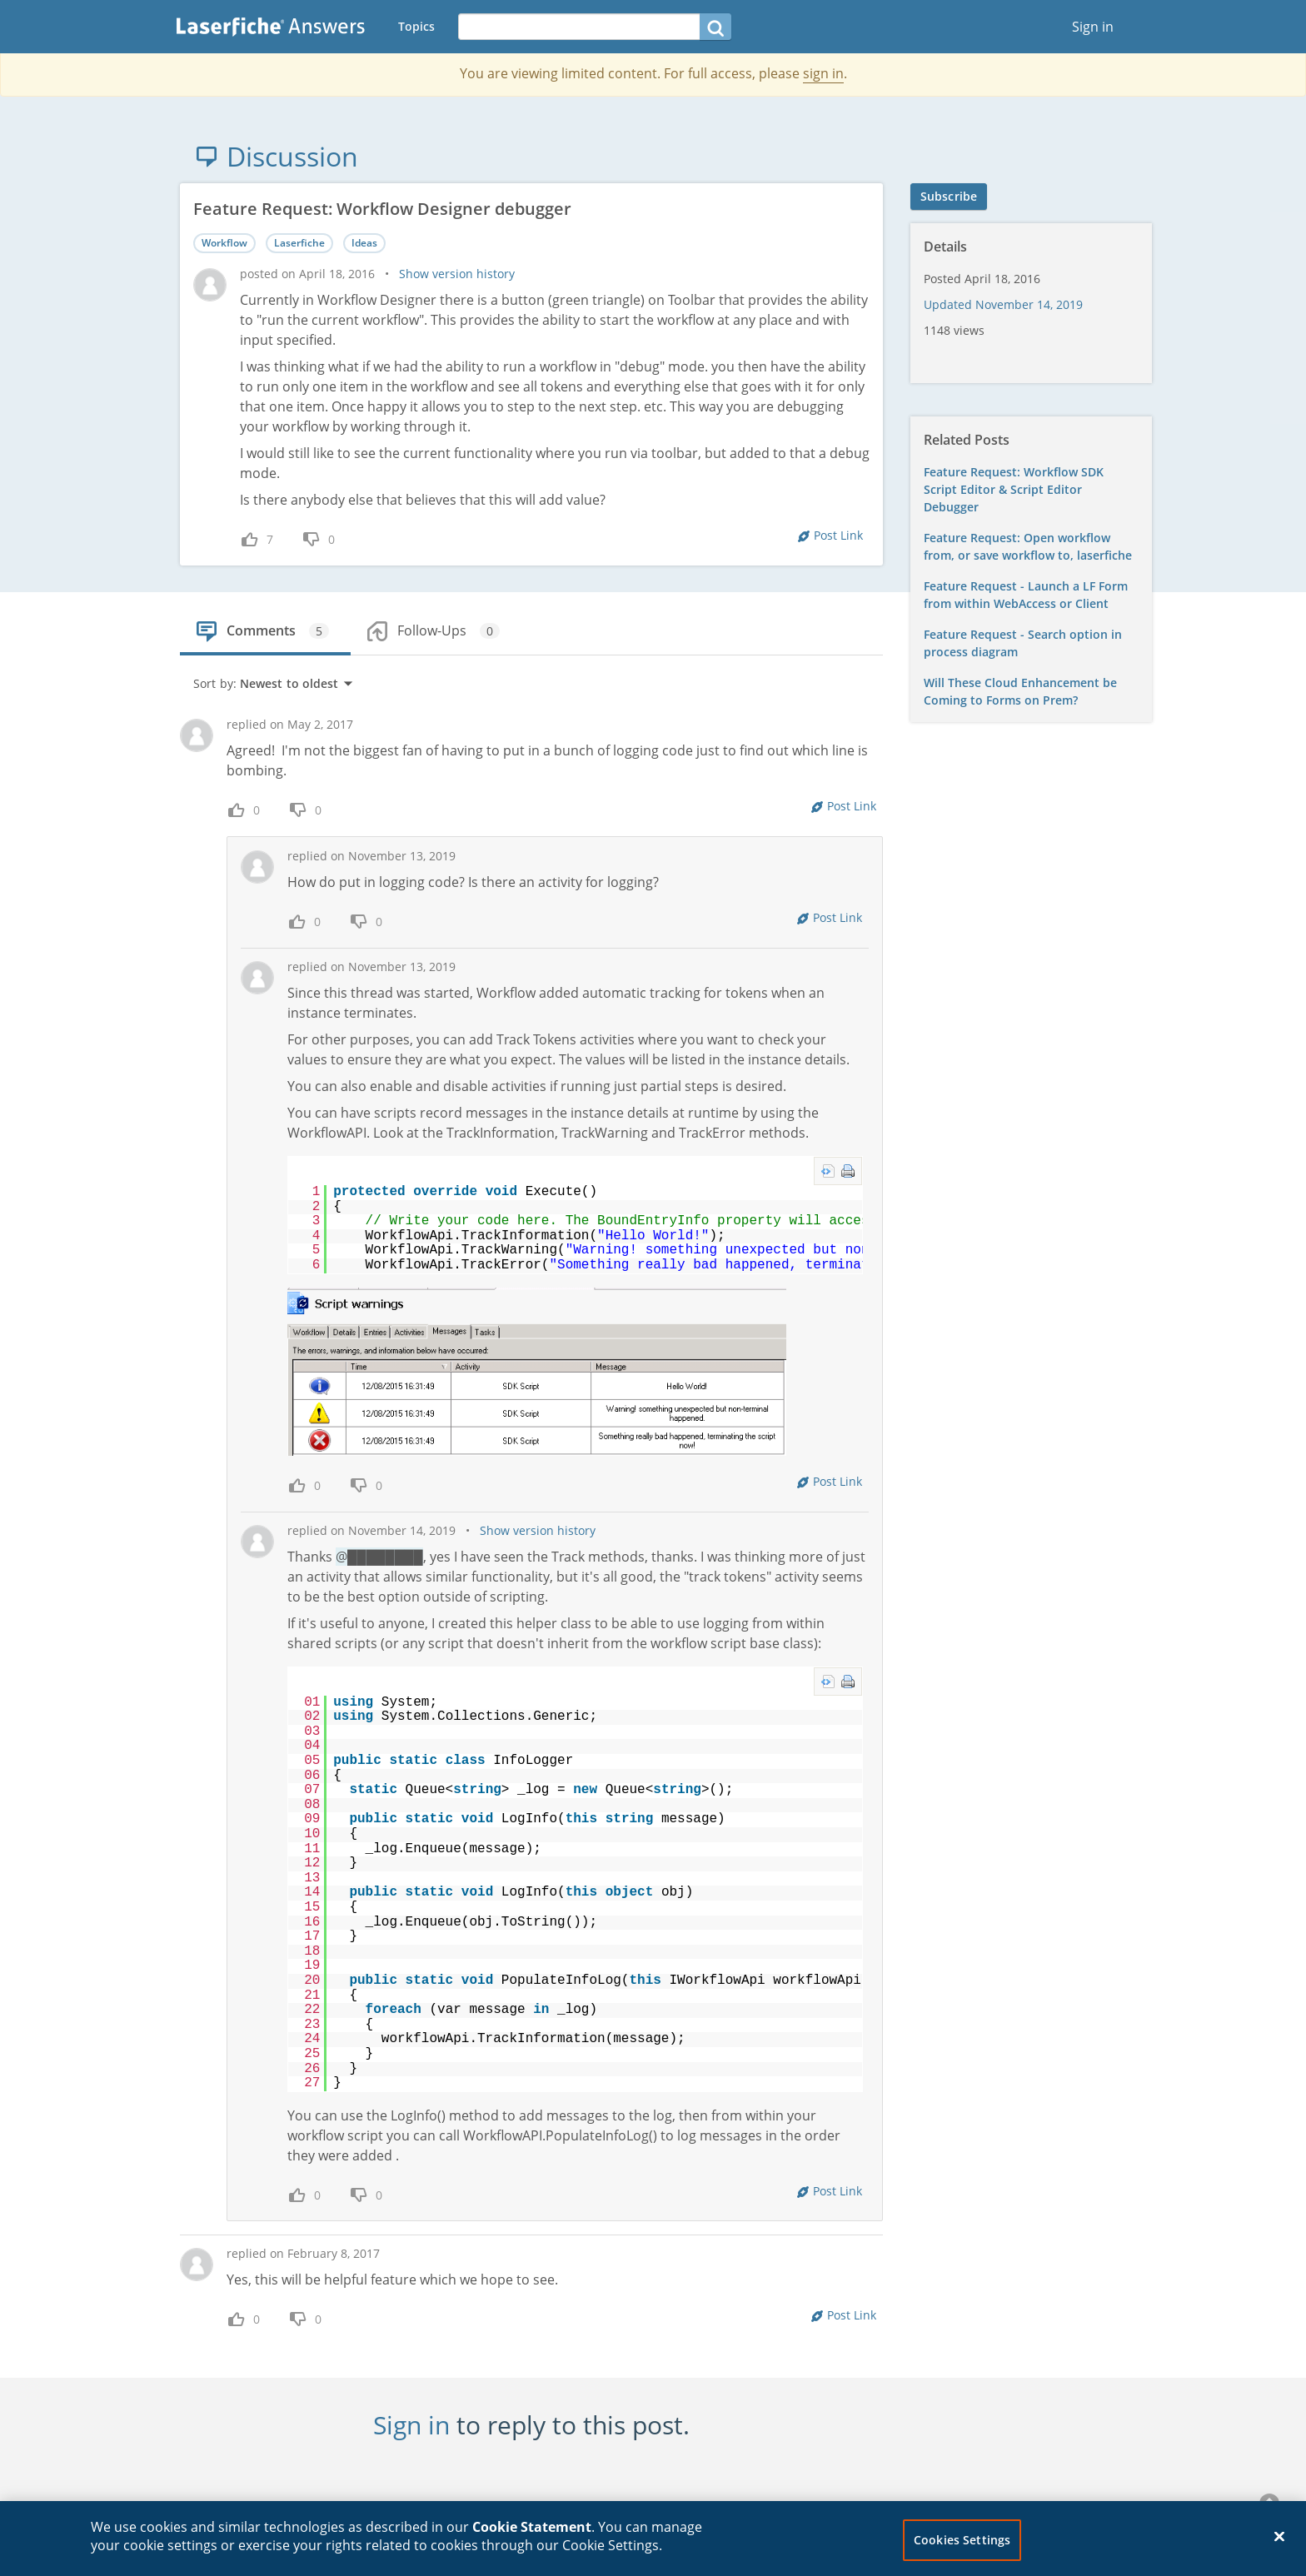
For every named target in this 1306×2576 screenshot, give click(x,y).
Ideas (364, 243)
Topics (416, 26)
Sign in (1093, 26)
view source (828, 1171)
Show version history (457, 274)
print (848, 1171)
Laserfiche (299, 243)
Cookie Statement (531, 2537)
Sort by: (273, 683)
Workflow (224, 243)
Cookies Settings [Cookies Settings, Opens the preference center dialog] (962, 2550)
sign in (823, 73)
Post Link (838, 535)
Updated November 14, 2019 (1003, 304)
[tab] (264, 625)
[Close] (1279, 2546)
